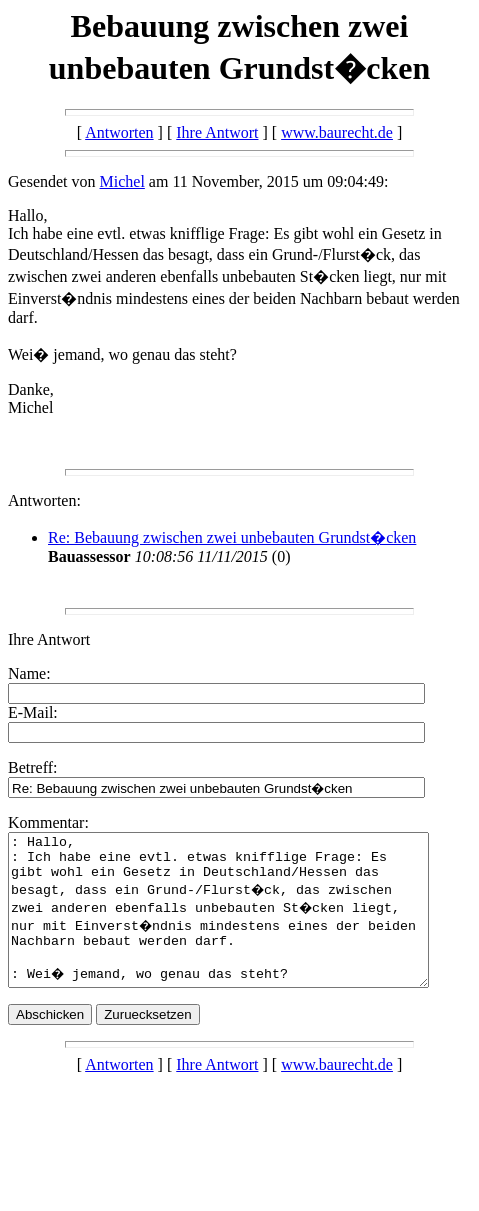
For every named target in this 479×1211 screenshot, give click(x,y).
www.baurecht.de (337, 132)
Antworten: (44, 500)
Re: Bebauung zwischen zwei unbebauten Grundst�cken (232, 537)
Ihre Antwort (217, 132)
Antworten (119, 132)
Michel (122, 181)
